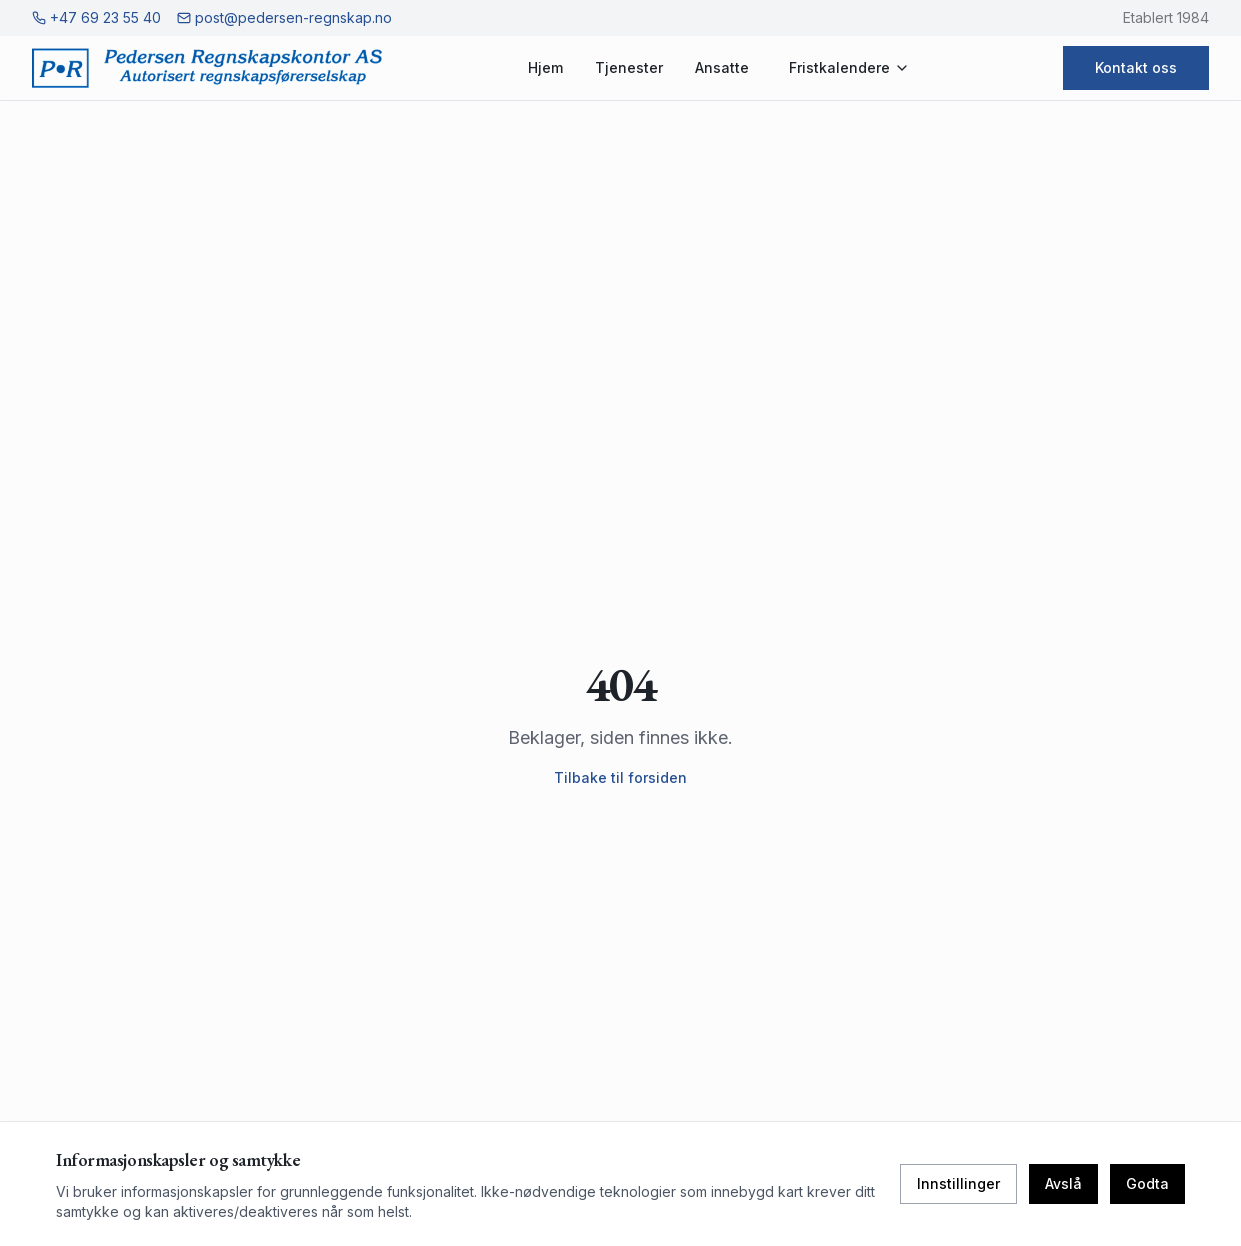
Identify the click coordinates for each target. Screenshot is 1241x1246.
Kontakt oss (1136, 67)
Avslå (1063, 1183)
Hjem (545, 67)
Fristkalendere (849, 67)
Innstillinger (958, 1183)
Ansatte (722, 67)
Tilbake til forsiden (620, 777)
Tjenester (629, 67)
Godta (1147, 1183)
